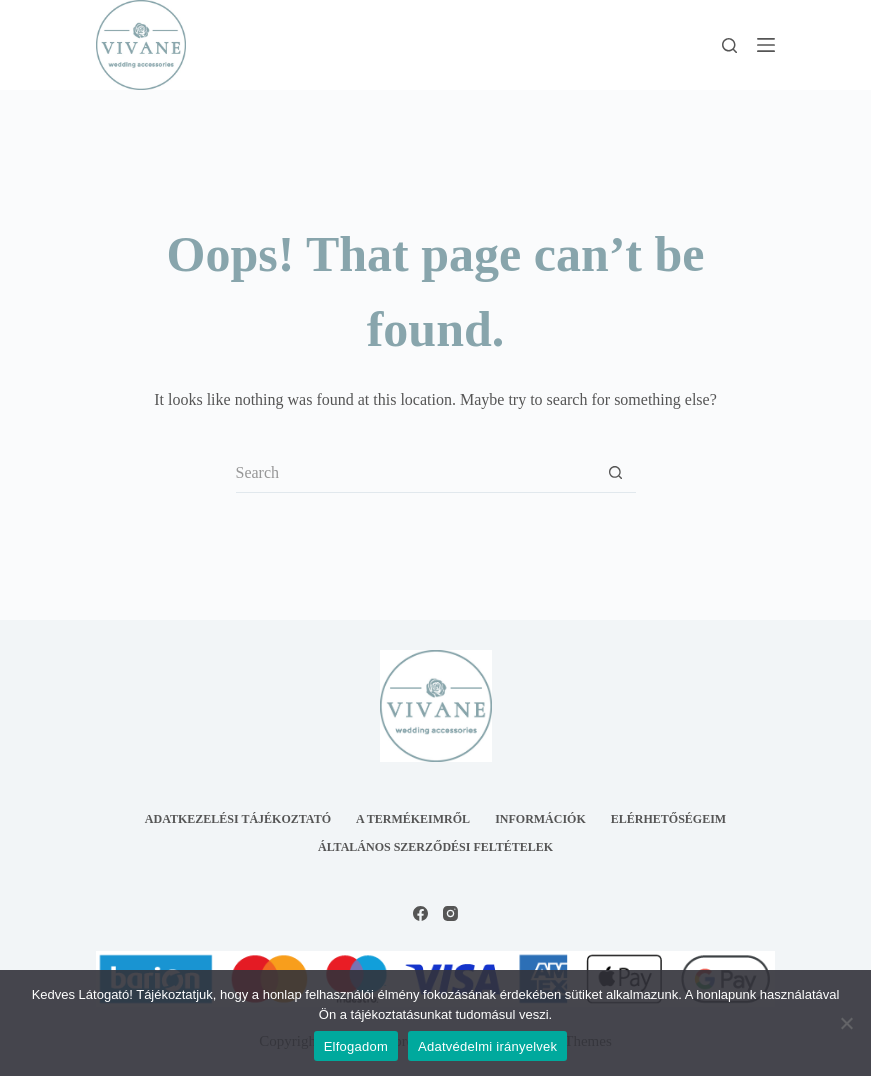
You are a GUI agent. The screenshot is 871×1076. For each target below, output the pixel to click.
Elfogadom (356, 1046)
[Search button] (616, 473)
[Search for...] (416, 473)
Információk (540, 819)
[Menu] (766, 45)
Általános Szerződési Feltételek (435, 847)
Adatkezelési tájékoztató (238, 819)
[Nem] (846, 1023)
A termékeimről (413, 819)
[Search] (729, 45)
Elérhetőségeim (668, 819)
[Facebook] (420, 913)
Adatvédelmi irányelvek (487, 1046)
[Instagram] (450, 913)
